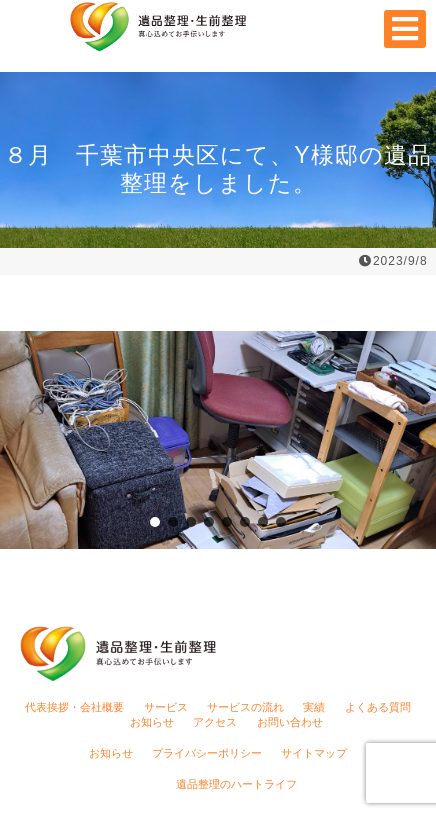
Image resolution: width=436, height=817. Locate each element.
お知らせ (152, 722)
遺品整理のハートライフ (236, 784)
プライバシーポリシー (207, 753)
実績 (314, 707)
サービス (166, 707)
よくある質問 (378, 707)
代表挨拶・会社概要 (74, 707)
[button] (155, 522)
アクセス (215, 722)
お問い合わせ (290, 722)
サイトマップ (314, 753)
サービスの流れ (245, 707)
